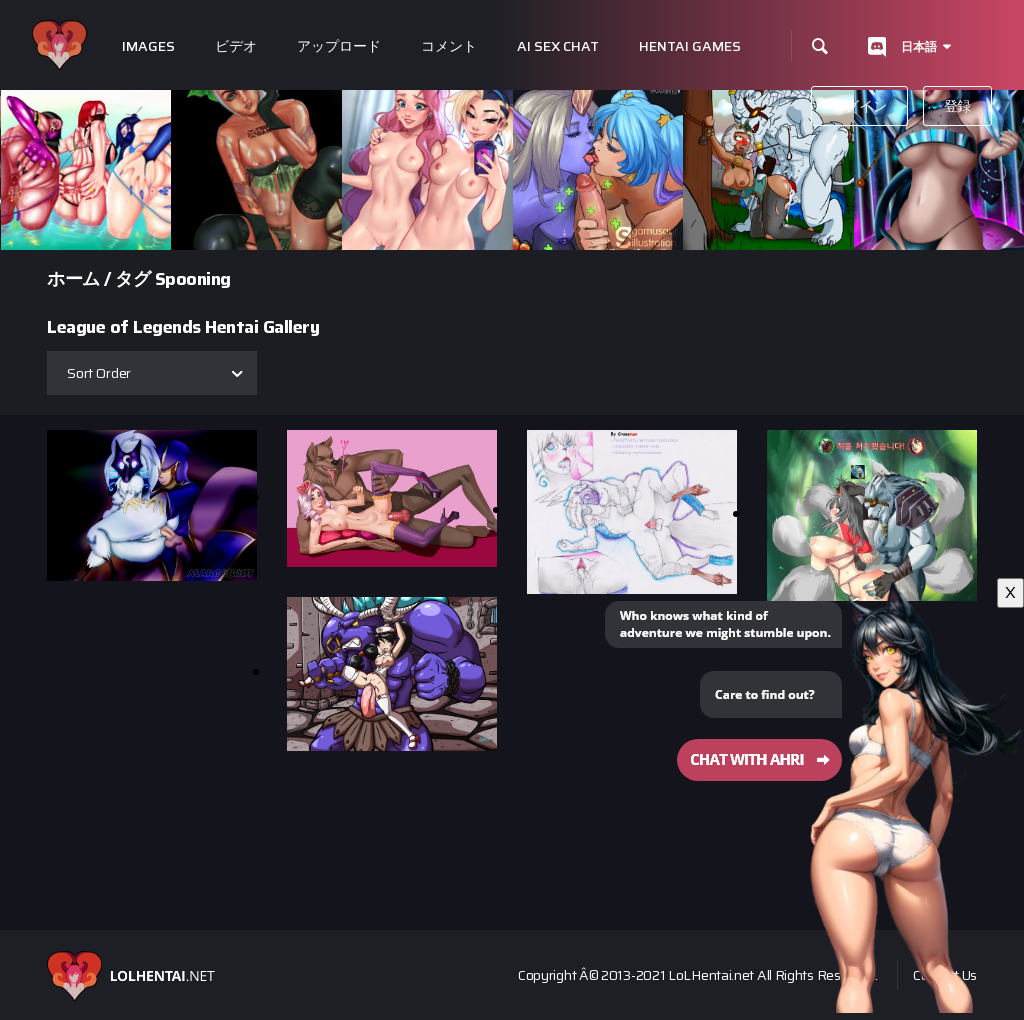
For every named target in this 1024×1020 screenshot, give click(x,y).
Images (148, 46)
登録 (957, 106)
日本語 (919, 46)
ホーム (73, 279)
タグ (132, 279)
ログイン (859, 106)
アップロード (339, 46)
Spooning (193, 279)
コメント (449, 46)
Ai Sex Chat (558, 46)
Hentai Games (690, 46)
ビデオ (236, 46)
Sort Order (99, 373)
